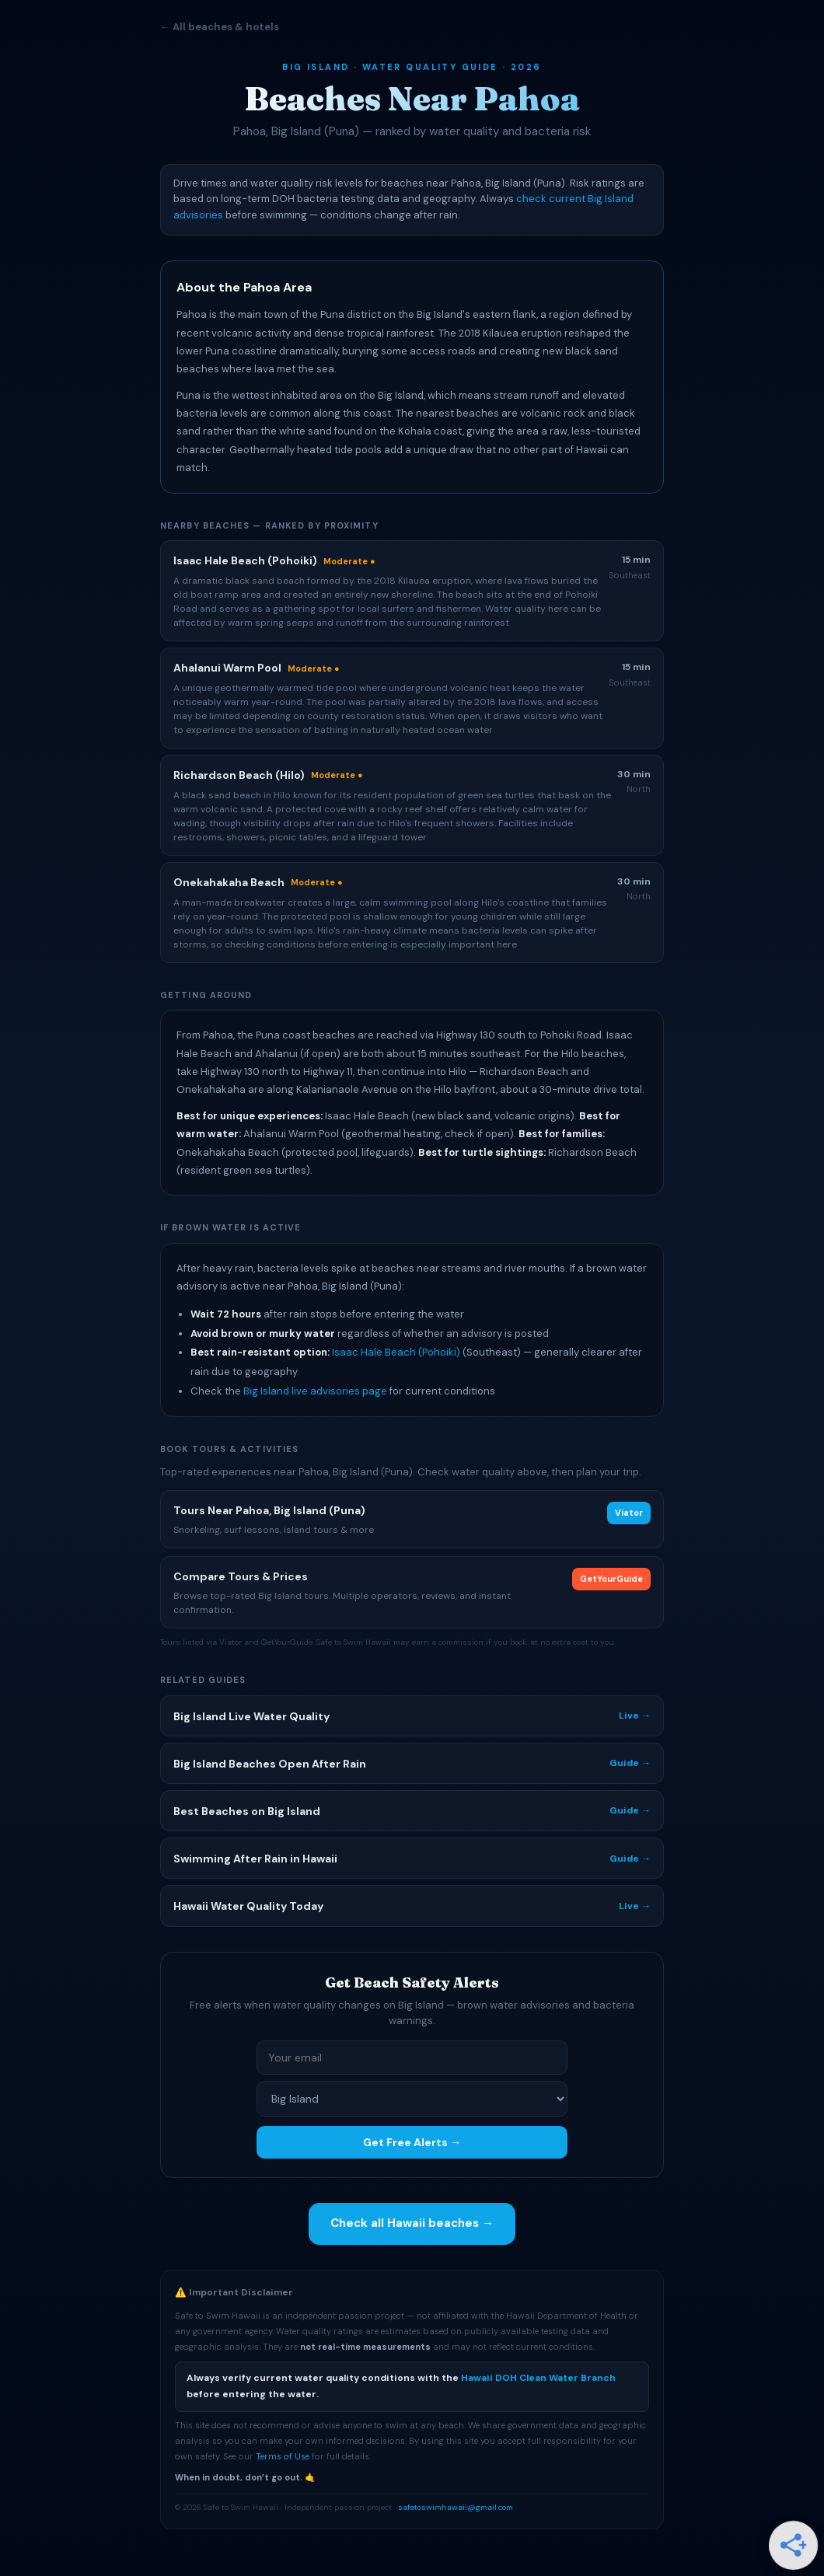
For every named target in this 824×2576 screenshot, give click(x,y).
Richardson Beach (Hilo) (239, 775)
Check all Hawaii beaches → (412, 2223)
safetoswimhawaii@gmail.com (455, 2507)
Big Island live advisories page (315, 1391)
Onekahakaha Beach (229, 882)
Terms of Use (282, 2456)
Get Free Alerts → (412, 2142)
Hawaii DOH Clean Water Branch (538, 2378)
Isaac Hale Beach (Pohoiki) (396, 1352)
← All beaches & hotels (219, 26)
